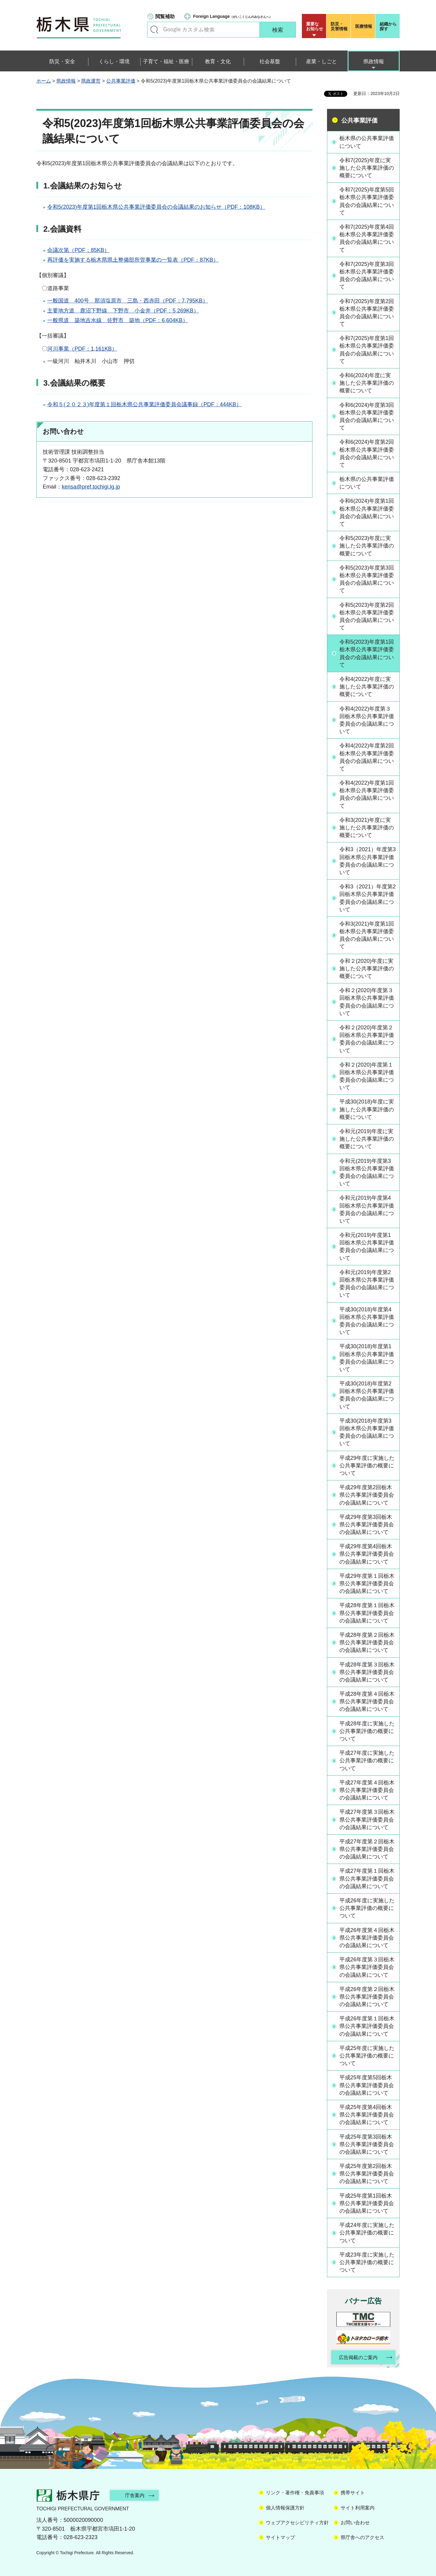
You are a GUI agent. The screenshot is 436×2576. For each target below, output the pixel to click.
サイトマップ (280, 2537)
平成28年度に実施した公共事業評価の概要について (367, 1731)
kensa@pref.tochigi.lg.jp (91, 487)
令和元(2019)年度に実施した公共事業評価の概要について (366, 1138)
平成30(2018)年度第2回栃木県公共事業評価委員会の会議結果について (366, 1395)
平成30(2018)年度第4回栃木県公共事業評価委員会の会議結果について (366, 1320)
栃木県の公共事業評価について (366, 142)
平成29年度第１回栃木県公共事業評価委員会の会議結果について (367, 1583)
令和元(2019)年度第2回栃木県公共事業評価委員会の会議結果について (366, 1283)
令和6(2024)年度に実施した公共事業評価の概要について (366, 383)
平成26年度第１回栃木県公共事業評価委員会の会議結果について (367, 2026)
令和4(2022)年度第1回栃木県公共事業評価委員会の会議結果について (366, 794)
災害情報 (340, 26)
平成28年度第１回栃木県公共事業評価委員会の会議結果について (367, 1612)
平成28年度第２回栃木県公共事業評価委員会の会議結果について (367, 1642)
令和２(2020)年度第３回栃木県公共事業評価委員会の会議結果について (366, 1001)
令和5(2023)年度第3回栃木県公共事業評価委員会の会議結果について (366, 579)
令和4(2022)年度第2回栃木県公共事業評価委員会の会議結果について (366, 757)
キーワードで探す (154, 30)
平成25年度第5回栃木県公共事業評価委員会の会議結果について (366, 2085)
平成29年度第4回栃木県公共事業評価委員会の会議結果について (366, 1553)
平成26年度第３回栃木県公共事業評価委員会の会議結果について (367, 1967)
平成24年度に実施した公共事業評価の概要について (367, 2232)
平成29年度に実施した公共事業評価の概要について (367, 1465)
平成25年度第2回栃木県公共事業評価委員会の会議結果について (366, 2173)
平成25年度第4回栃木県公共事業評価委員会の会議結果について (366, 2114)
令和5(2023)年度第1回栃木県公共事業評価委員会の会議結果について (366, 653)
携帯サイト (353, 2492)
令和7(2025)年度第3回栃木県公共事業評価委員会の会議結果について (366, 275)
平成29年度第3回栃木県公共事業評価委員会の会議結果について (366, 1524)
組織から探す (388, 26)
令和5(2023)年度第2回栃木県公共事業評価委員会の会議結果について (366, 616)
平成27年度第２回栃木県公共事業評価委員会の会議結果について (367, 1849)
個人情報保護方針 (285, 2507)
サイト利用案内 (358, 2507)
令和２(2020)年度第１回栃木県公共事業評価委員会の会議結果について (366, 1076)
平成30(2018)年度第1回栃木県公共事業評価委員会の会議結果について (366, 1357)
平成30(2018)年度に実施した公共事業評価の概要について (366, 1109)
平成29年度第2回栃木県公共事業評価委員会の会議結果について (366, 1494)
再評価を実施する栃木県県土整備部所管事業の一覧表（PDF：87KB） (133, 260)
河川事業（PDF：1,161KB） (82, 349)
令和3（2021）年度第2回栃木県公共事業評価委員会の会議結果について (367, 898)
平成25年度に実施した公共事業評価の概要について (367, 2055)
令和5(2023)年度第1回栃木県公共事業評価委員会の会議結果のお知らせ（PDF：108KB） (156, 207)
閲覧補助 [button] (165, 16)
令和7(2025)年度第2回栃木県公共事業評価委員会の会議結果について (366, 312)
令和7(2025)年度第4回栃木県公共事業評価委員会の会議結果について (366, 238)
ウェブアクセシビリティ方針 (297, 2522)
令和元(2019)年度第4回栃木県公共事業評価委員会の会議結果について (366, 1209)
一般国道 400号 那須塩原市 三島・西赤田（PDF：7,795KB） (127, 301)
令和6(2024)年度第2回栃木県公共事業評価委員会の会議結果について (366, 453)
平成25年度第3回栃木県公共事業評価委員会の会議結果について (366, 2144)
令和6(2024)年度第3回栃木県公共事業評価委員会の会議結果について (366, 416)
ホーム (43, 80)
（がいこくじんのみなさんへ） (232, 16)
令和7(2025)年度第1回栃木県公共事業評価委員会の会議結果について (366, 349)
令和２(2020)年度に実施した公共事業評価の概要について (366, 968)
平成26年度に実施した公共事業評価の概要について (367, 1908)
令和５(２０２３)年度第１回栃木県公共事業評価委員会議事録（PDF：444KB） (144, 404)
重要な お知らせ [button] (314, 26)
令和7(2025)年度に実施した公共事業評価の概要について (366, 167)
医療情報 (363, 26)
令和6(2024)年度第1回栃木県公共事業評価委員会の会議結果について (366, 512)
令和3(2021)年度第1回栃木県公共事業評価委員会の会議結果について (366, 935)
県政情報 (66, 80)
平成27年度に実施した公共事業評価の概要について (367, 1760)
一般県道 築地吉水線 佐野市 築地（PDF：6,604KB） (117, 320)
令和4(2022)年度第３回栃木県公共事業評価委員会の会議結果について (366, 720)
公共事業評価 (120, 80)
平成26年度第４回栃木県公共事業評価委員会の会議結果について (367, 1937)
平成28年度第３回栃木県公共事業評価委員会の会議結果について (367, 1672)
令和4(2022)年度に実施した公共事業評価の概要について (366, 686)
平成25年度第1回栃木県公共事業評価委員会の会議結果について (366, 2203)
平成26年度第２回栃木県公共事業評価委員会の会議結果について (367, 1996)
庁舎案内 (134, 2495)
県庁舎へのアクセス (362, 2537)
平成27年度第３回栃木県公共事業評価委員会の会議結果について (367, 1819)
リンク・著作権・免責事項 (295, 2492)
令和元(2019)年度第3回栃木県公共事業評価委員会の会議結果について (366, 1172)
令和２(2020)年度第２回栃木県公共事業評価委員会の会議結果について (366, 1039)
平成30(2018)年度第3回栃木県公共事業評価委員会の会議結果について (366, 1432)
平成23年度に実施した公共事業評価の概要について (367, 2262)
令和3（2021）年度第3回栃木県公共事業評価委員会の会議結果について (367, 860)
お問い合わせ (355, 2522)
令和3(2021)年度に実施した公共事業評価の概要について (366, 827)
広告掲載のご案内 (358, 2357)
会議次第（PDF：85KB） (78, 250)
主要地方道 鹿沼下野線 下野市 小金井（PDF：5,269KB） (123, 311)
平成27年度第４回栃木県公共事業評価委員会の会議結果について (367, 1790)
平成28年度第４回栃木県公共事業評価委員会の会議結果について (367, 1701)
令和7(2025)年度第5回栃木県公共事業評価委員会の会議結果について (366, 201)
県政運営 (91, 80)
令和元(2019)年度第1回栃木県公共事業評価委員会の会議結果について (366, 1246)
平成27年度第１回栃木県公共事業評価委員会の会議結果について (367, 1878)
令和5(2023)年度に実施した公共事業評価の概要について (366, 545)
